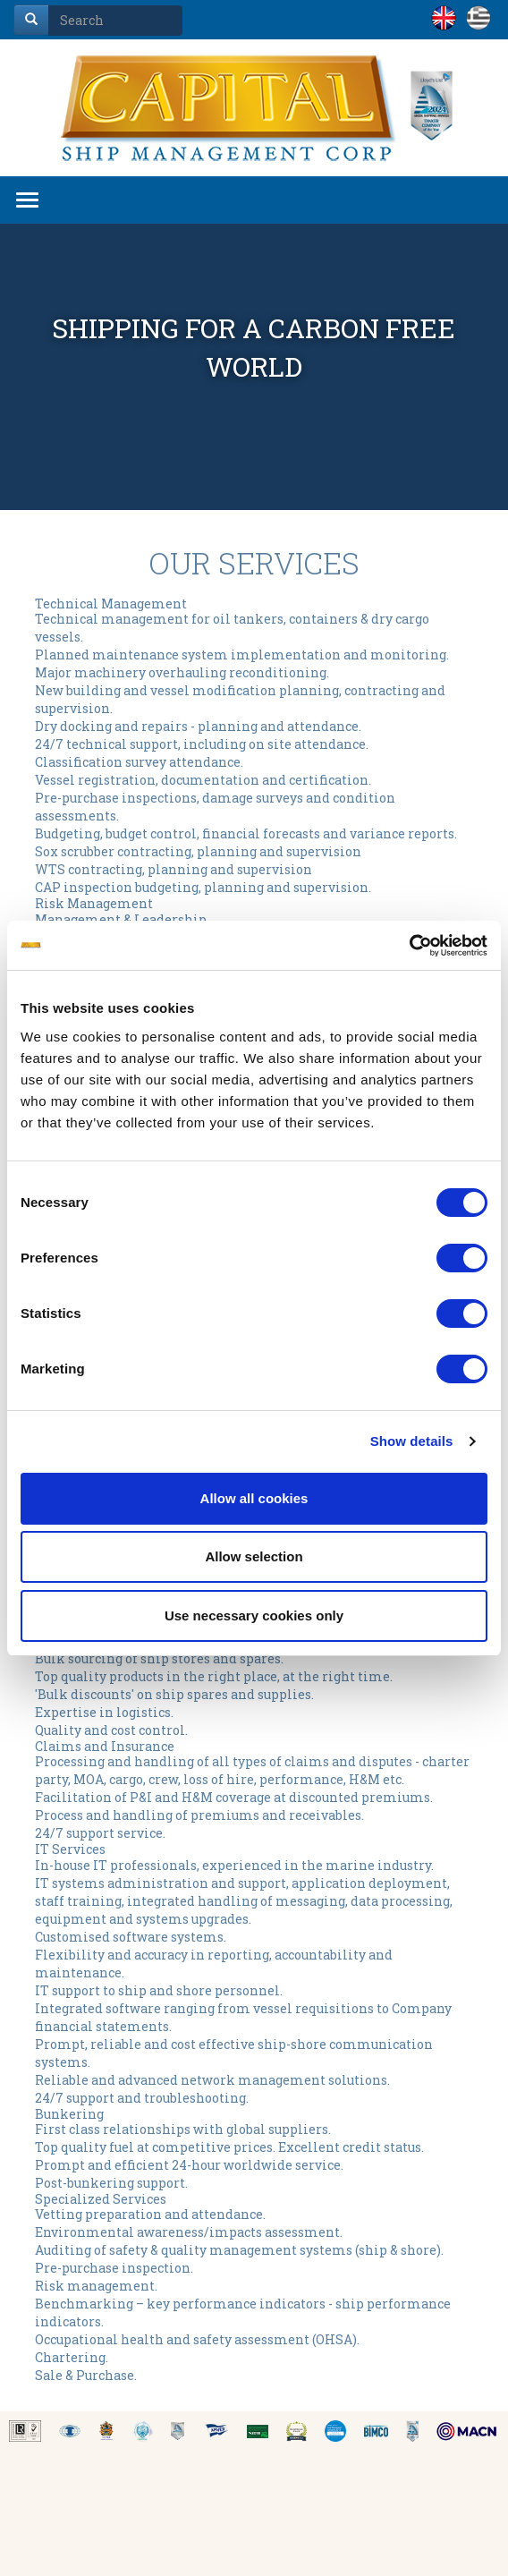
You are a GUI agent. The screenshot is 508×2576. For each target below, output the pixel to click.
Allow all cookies (254, 1498)
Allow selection (253, 1556)
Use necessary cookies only (254, 1615)
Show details (411, 1441)
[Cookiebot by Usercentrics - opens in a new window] (409, 945)
